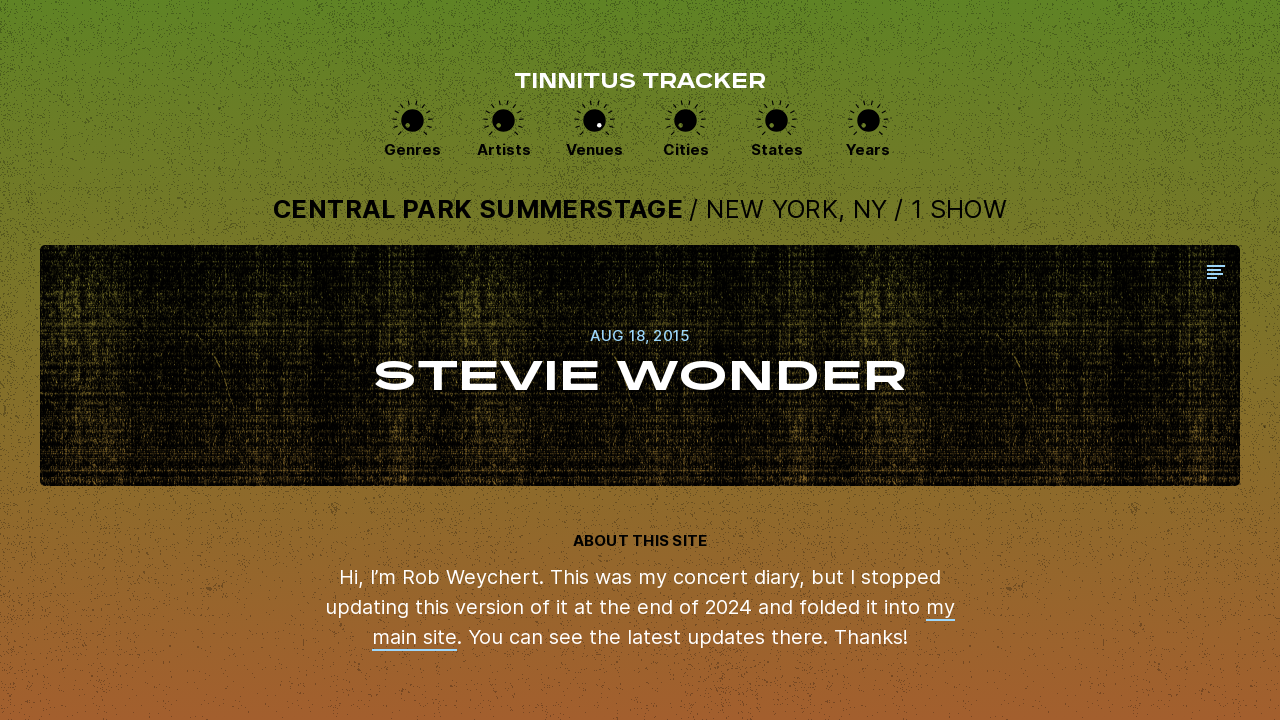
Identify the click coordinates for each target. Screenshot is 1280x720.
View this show (640, 365)
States (777, 149)
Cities (686, 149)
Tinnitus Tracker (640, 83)
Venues (594, 149)
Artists (504, 149)
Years (868, 149)
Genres (412, 149)
